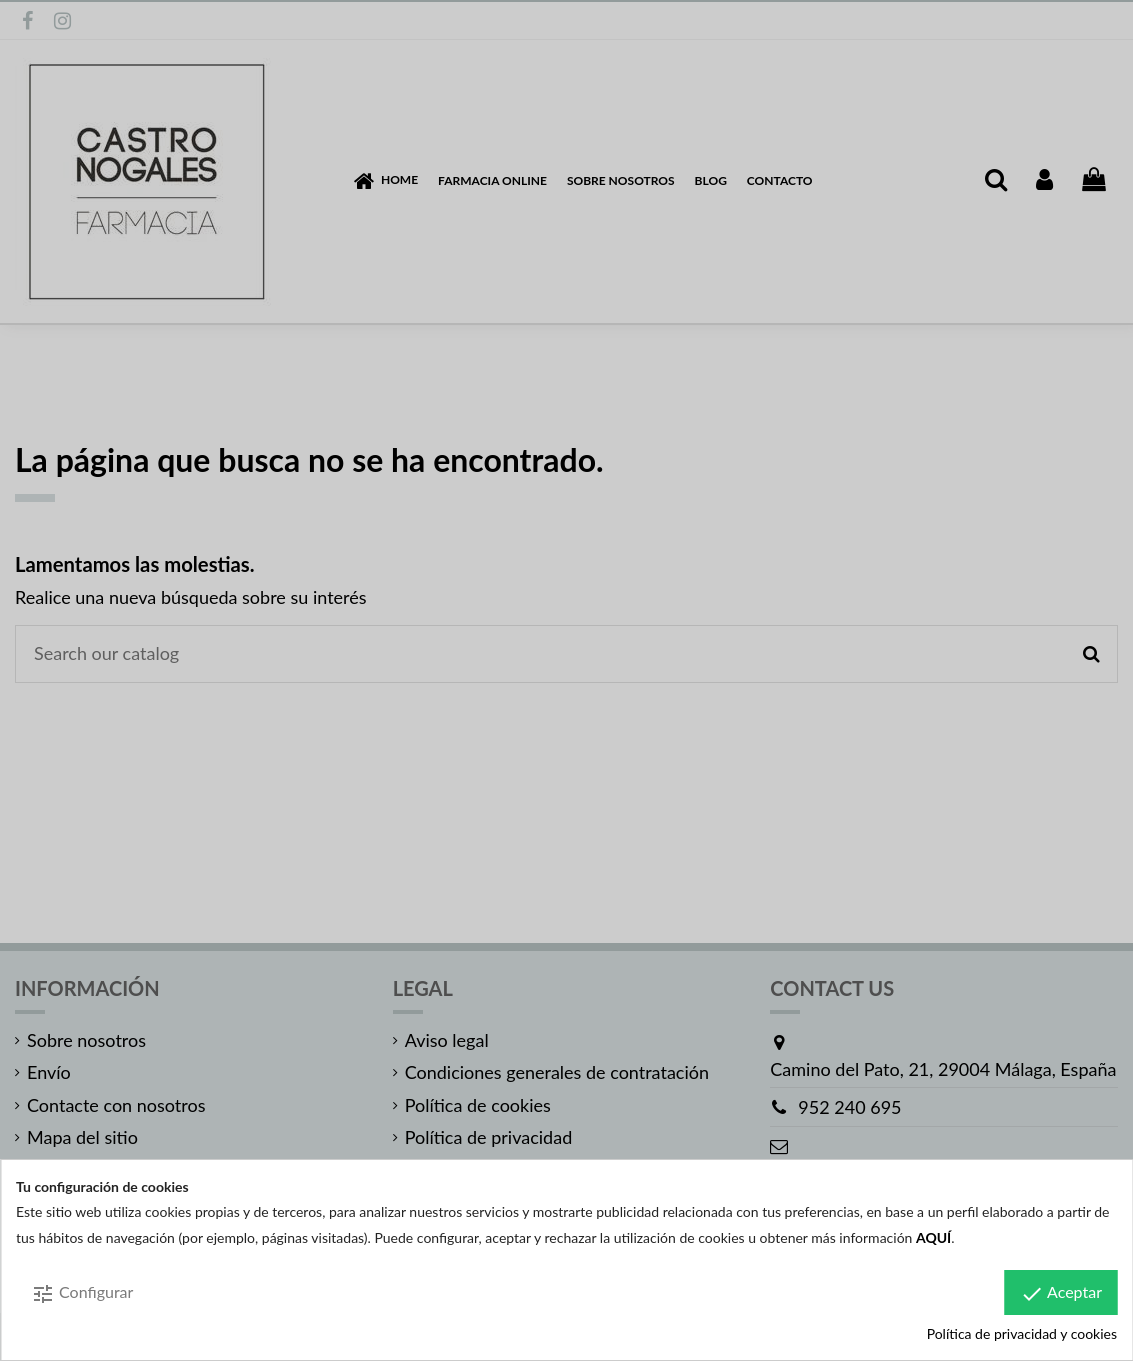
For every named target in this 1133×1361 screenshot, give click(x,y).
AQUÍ (933, 1237)
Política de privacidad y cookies (1022, 1333)
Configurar (82, 1294)
